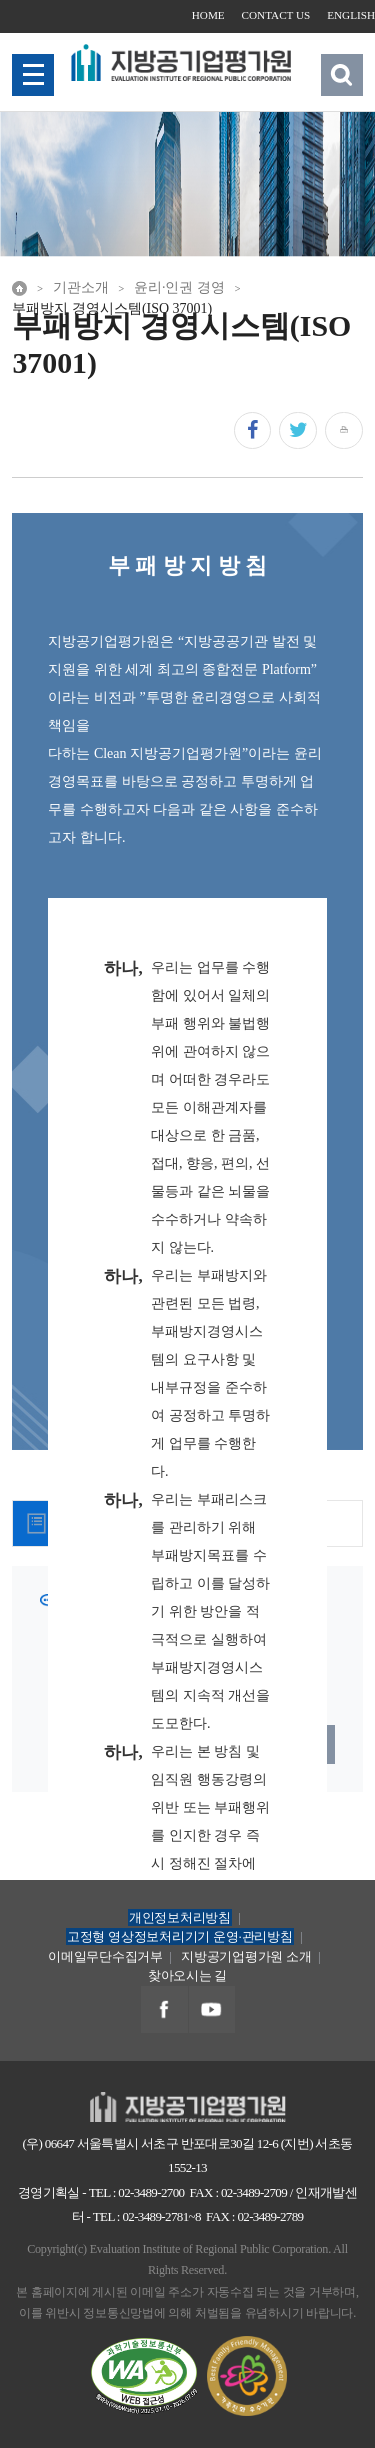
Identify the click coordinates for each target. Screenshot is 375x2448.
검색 (342, 74)
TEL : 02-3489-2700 (137, 2192)
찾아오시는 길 (187, 1975)
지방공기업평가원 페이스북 (164, 2011)
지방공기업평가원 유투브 (212, 2011)
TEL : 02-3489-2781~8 (147, 2216)
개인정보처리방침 (180, 1917)
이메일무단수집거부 (105, 1956)
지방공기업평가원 (188, 2102)
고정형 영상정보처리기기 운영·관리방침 (180, 1936)
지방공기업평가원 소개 (246, 1956)
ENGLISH (351, 15)
